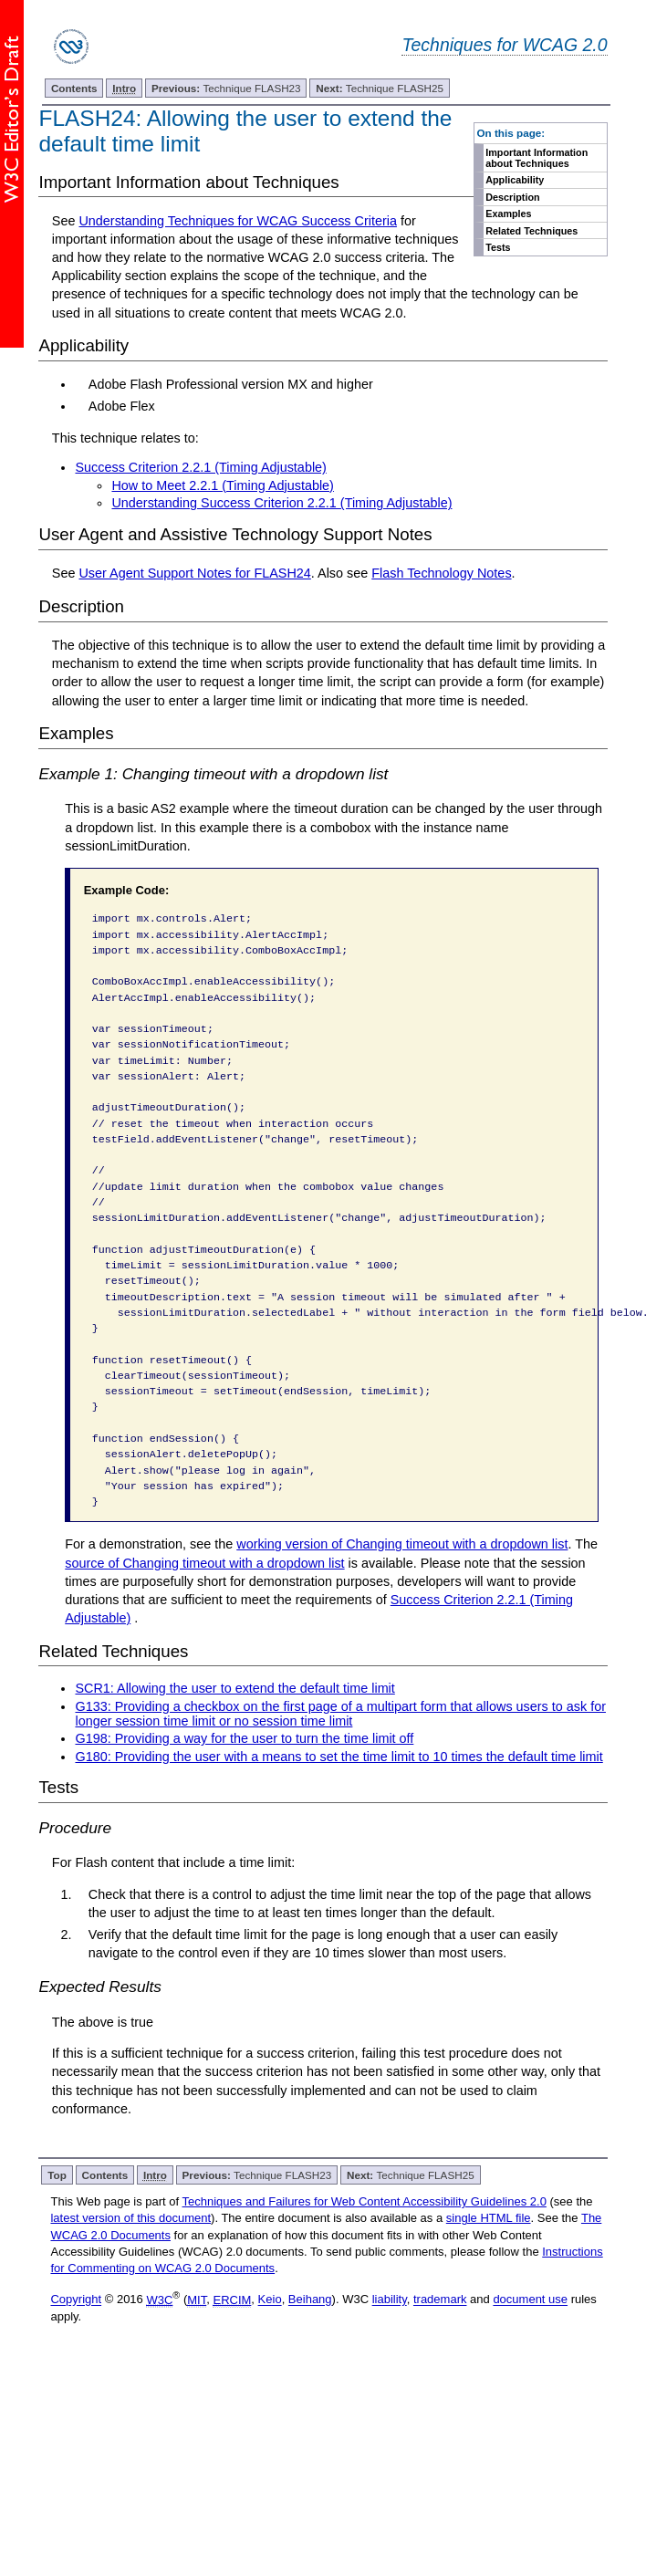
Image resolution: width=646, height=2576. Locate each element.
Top (57, 2175)
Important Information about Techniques (536, 158)
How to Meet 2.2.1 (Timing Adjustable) (222, 485)
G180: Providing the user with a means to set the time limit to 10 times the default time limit (338, 1756)
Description (512, 197)
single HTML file (488, 2218)
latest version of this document (130, 2218)
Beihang (310, 2300)
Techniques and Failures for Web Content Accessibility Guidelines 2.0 (364, 2201)
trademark (440, 2300)
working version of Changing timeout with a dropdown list (402, 1544)
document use (530, 2300)
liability (389, 2300)
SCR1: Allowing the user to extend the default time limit (234, 1688)
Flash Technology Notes (441, 573)
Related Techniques (531, 230)
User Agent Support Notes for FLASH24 (194, 573)
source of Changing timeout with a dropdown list (204, 1563)
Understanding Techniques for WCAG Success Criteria (237, 221)
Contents (74, 88)
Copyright (75, 2300)
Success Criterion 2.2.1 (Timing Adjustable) (200, 467)
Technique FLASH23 (226, 88)
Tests (497, 247)
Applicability (514, 179)
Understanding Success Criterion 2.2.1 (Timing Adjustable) (281, 502)
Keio (270, 2300)
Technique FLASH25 (379, 88)
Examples (508, 213)
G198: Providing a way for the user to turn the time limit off (244, 1738)
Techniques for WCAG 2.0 (504, 45)
